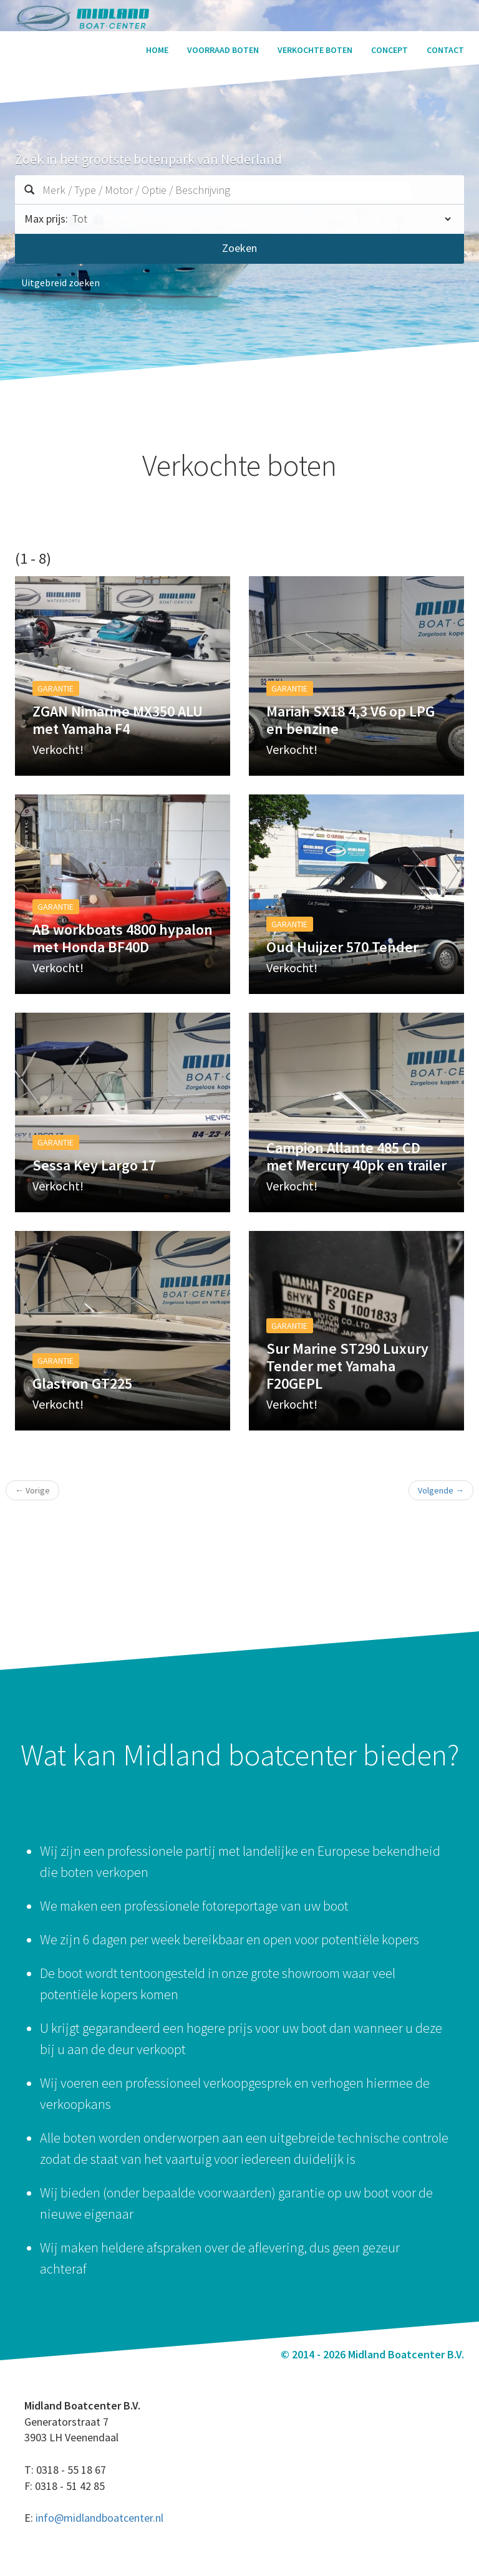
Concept (389, 49)
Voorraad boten (223, 49)
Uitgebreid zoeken (60, 282)
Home (157, 49)
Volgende (441, 1490)
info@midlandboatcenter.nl (99, 2518)
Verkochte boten (315, 49)
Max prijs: (46, 218)
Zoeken (239, 248)
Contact (445, 49)
